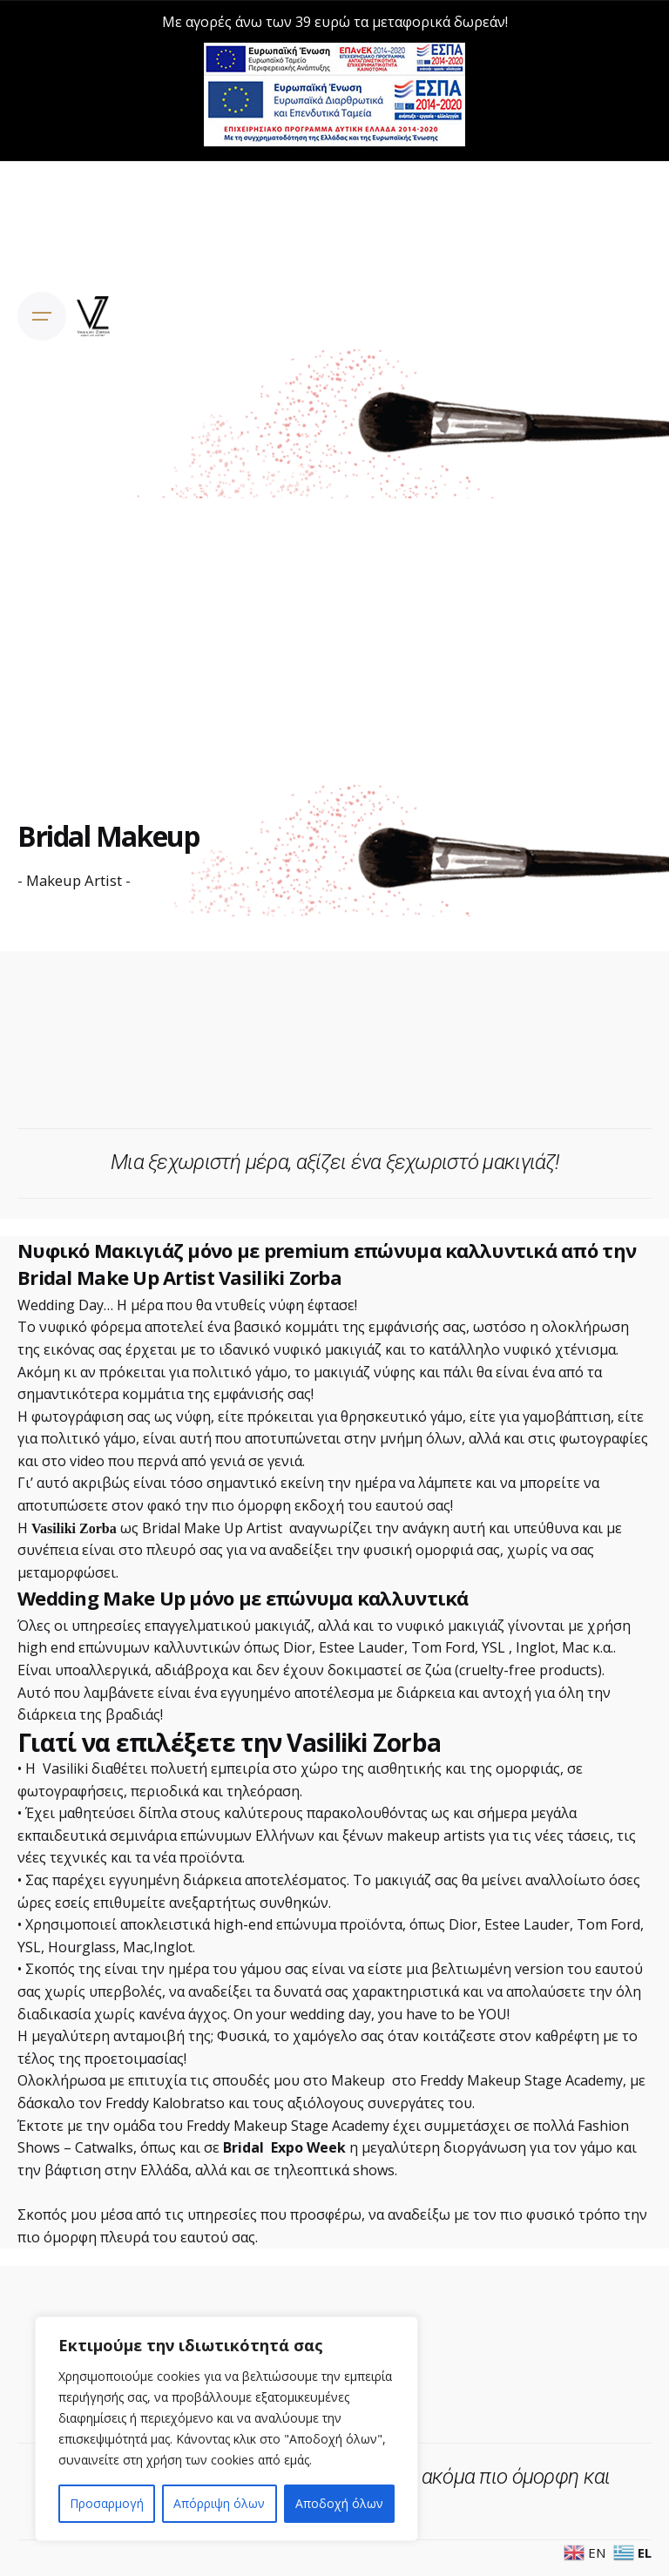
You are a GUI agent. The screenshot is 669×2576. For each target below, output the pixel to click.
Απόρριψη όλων (219, 2503)
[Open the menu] (41, 316)
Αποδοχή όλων (339, 2503)
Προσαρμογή (107, 2503)
